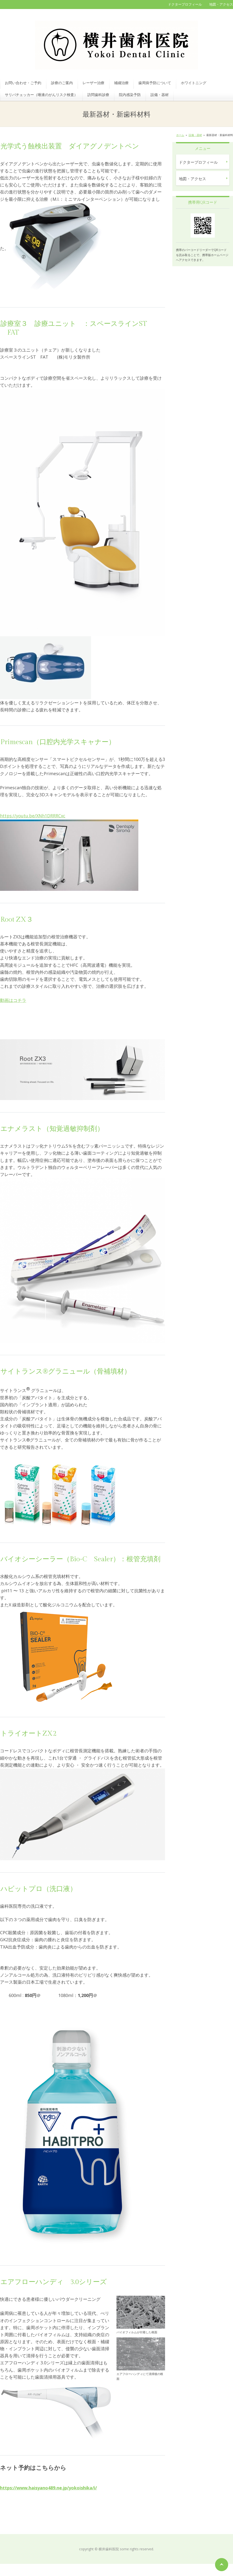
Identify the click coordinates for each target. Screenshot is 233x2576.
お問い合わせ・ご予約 (23, 82)
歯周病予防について (154, 82)
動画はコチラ (13, 1000)
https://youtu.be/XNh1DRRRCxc (32, 816)
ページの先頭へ (221, 2564)
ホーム (180, 135)
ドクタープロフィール (185, 4)
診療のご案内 (62, 82)
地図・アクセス (221, 4)
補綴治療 (121, 82)
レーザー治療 (93, 82)
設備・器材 (159, 94)
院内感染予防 (130, 94)
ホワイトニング (193, 82)
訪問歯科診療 (98, 94)
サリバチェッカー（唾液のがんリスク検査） (41, 94)
